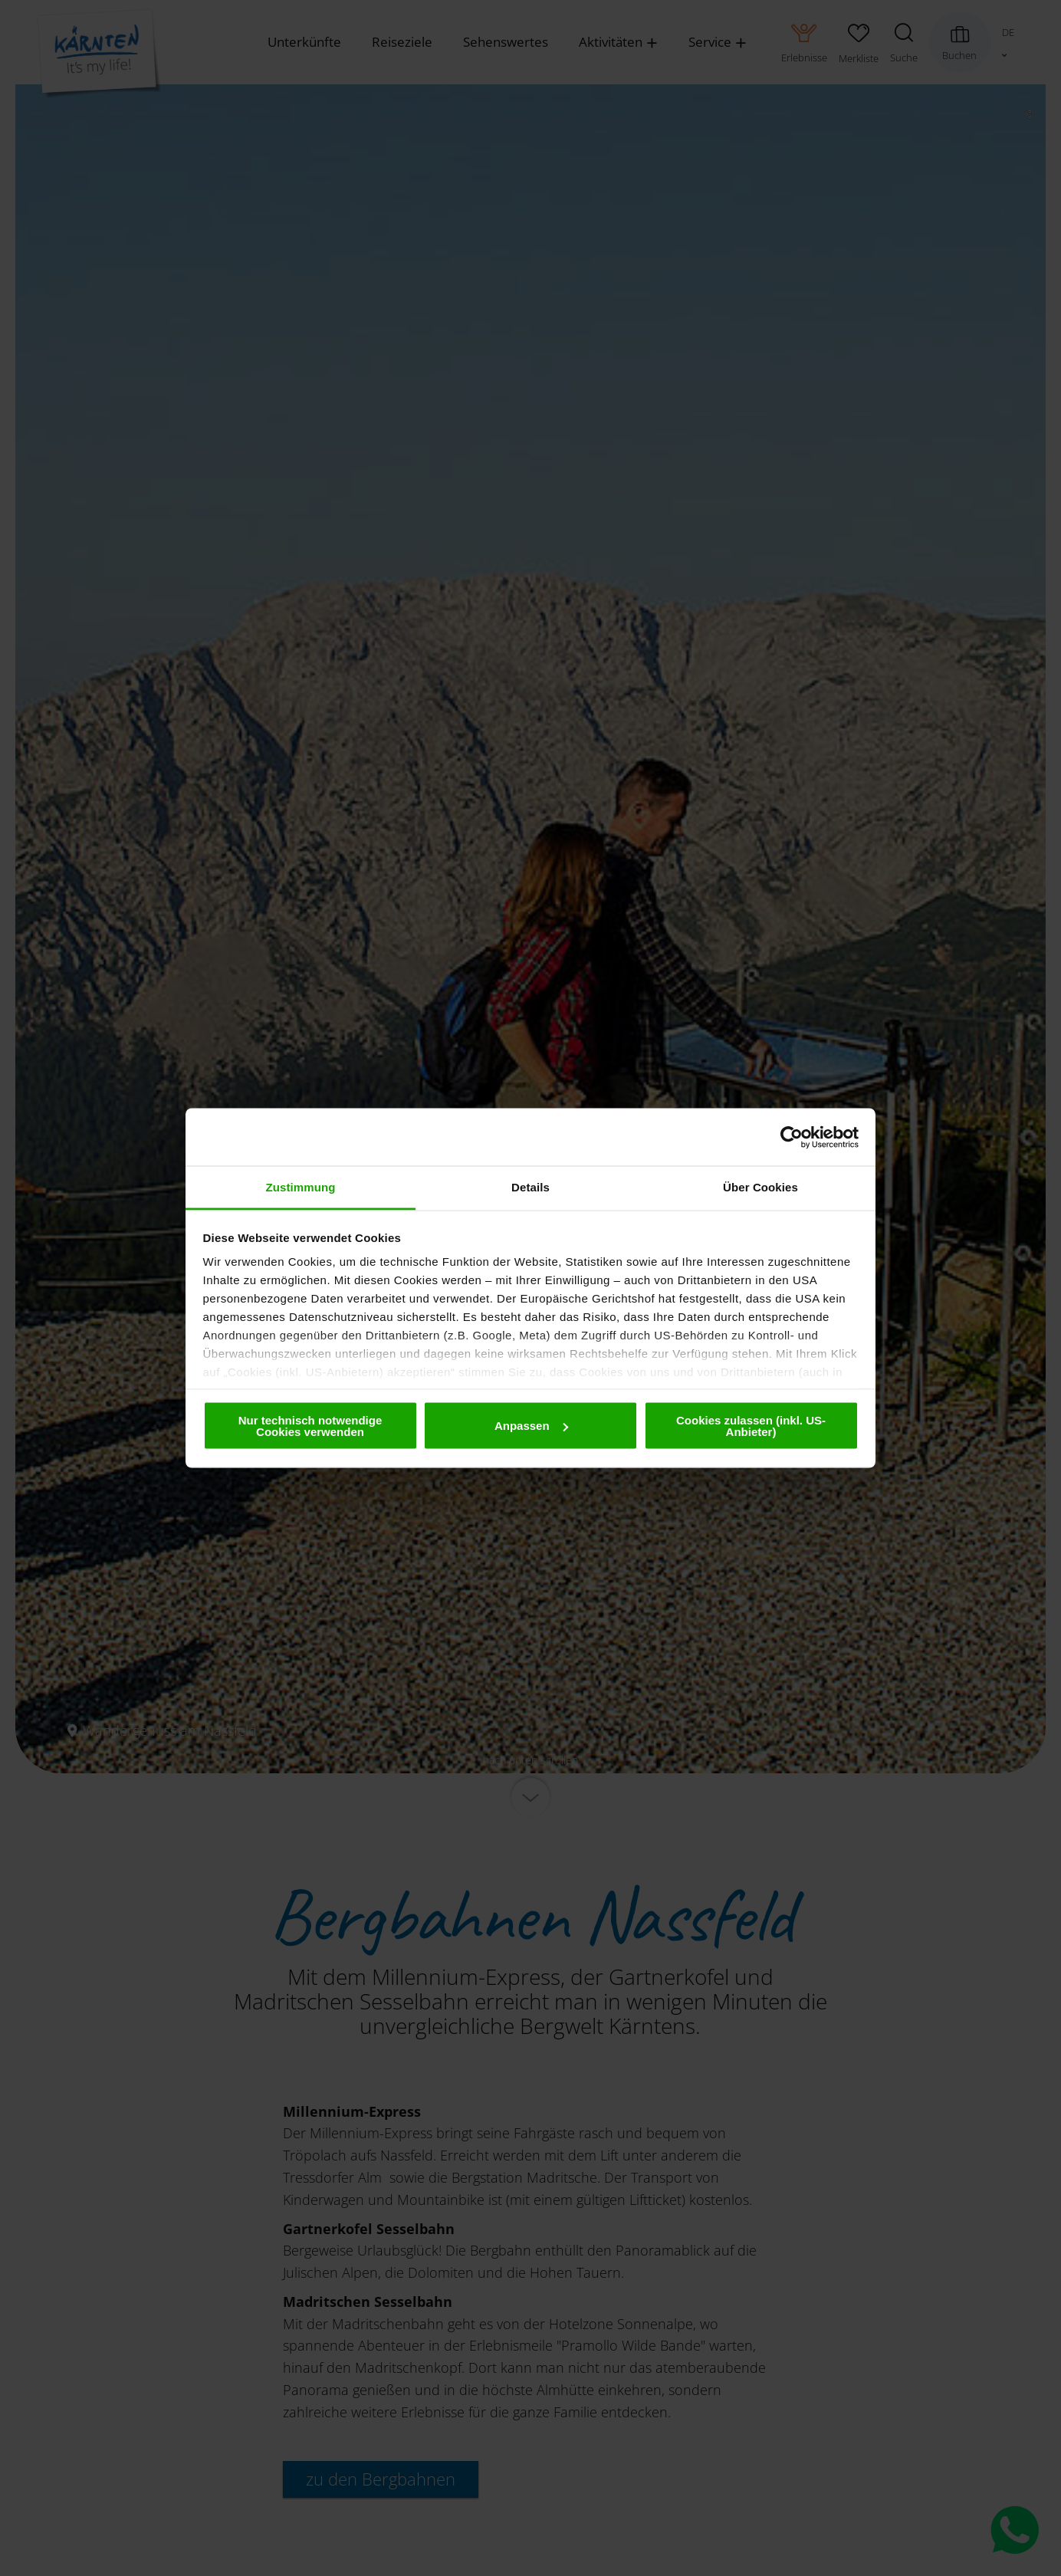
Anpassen (531, 1425)
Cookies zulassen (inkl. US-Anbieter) (751, 1425)
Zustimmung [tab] (301, 1187)
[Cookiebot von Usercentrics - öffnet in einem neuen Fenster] (791, 1136)
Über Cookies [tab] (760, 1187)
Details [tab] (530, 1187)
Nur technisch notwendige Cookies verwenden (310, 1425)
